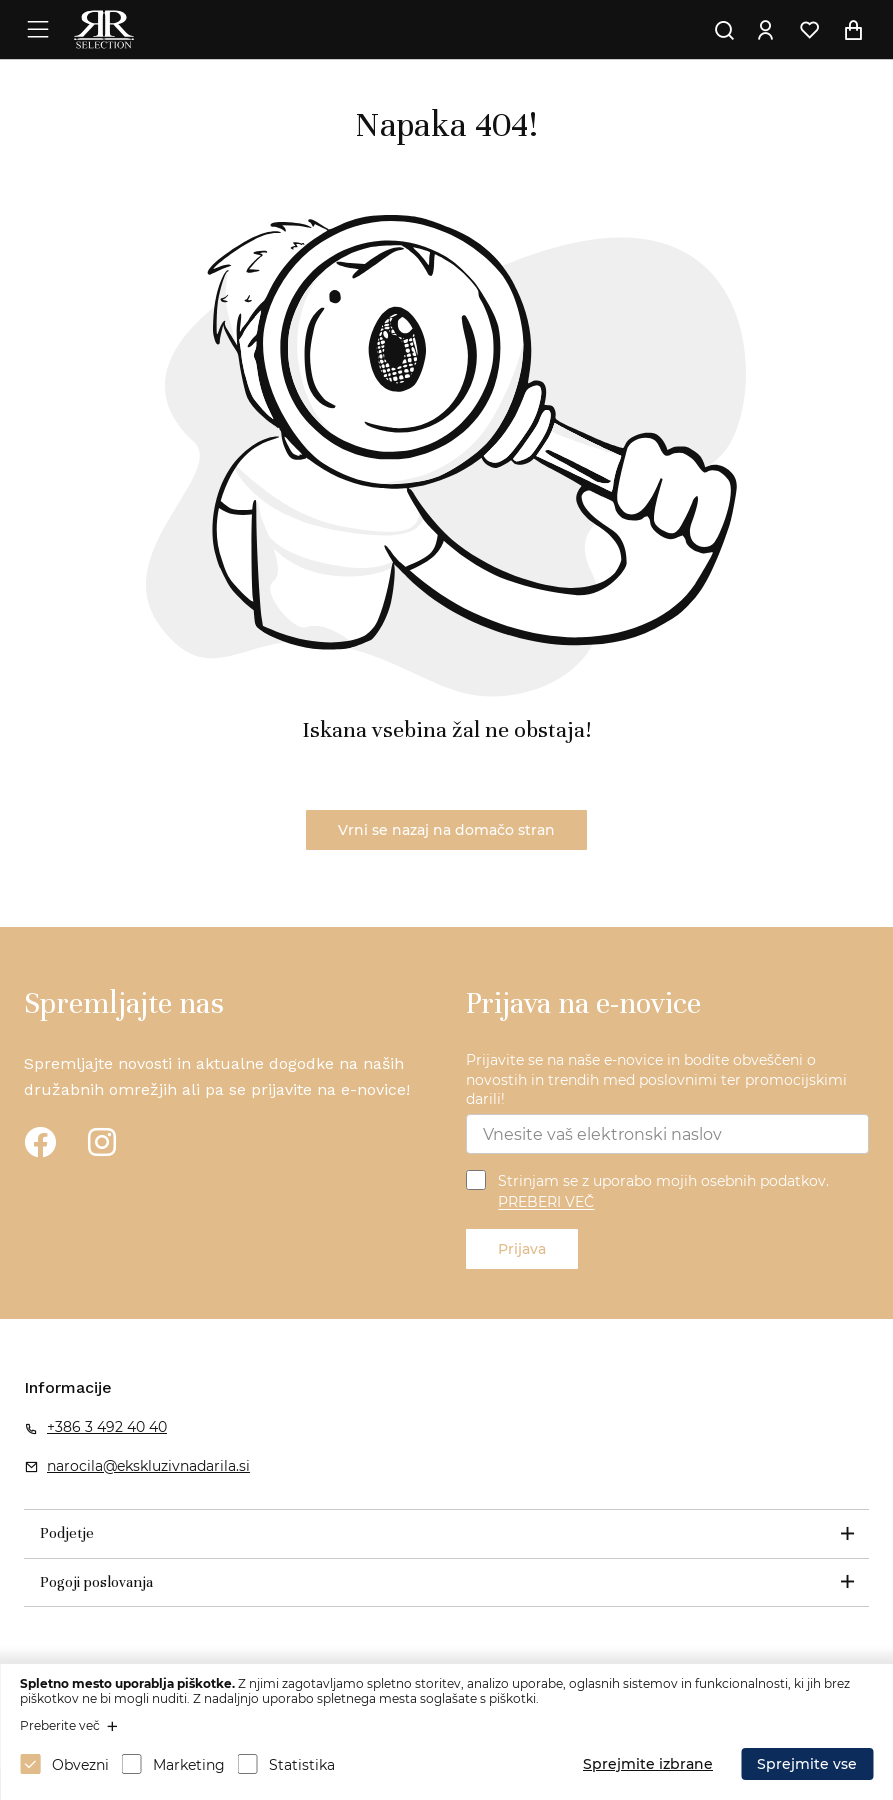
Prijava (522, 1249)
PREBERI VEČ (546, 1203)
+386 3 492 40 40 (107, 1427)
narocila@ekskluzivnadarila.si (148, 1466)
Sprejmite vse (807, 1764)
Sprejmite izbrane (648, 1764)
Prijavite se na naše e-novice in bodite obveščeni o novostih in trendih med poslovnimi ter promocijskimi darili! (656, 1079)
